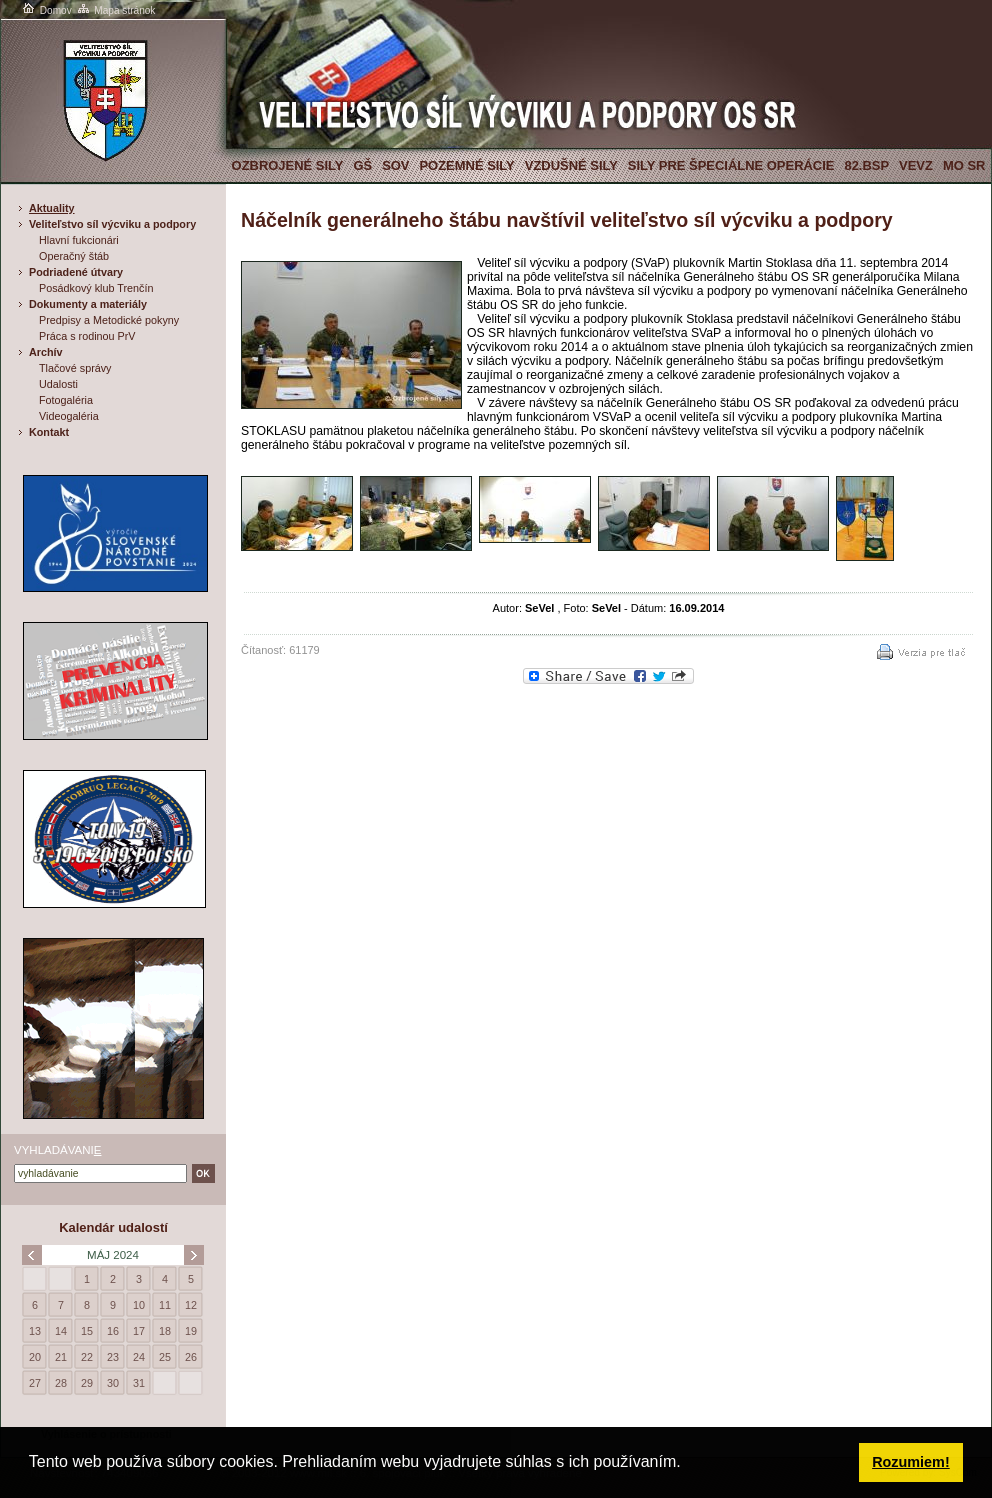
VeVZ (916, 165)
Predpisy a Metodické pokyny (109, 320)
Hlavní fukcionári (79, 240)
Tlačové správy (75, 368)
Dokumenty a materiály (88, 304)
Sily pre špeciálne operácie (731, 165)
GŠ (362, 165)
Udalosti (58, 384)
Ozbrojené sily (288, 165)
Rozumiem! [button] (911, 1462)
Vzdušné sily (571, 165)
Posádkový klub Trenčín (96, 288)
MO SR (964, 165)
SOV (395, 165)
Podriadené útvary (76, 272)
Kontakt (49, 432)
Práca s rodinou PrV (87, 336)
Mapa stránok (115, 10)
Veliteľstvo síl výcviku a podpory (112, 224)
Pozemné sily (466, 165)
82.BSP (866, 165)
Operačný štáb (74, 256)
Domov (46, 10)
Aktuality (52, 208)
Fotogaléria (66, 400)
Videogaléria (69, 416)
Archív (46, 352)
